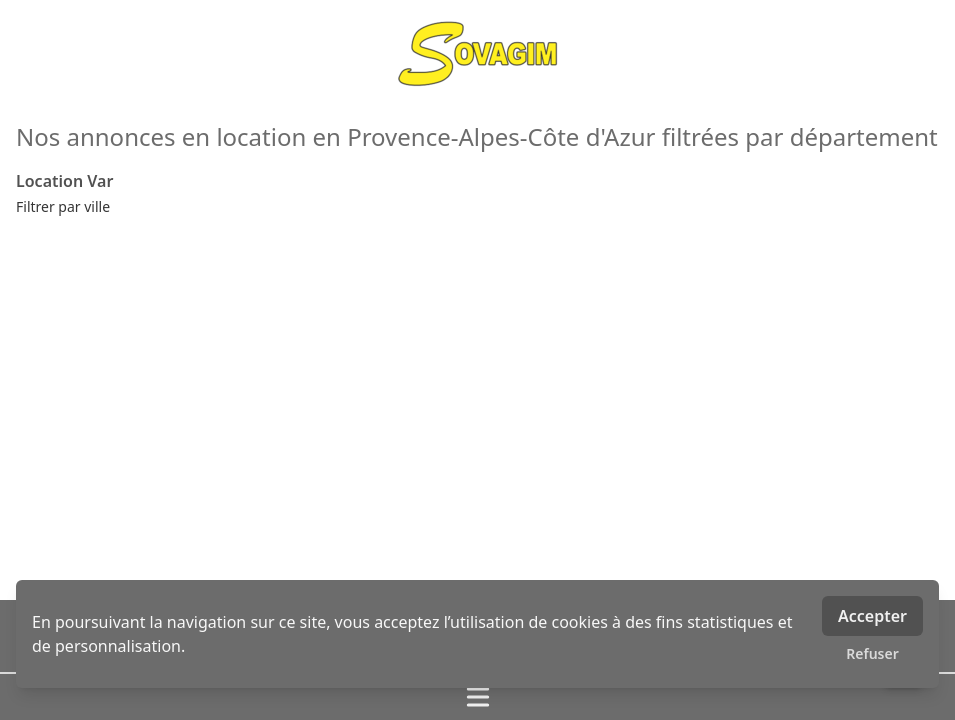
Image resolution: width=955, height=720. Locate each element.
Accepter (872, 616)
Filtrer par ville (63, 206)
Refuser (872, 653)
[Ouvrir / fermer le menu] (477, 697)
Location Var (64, 181)
